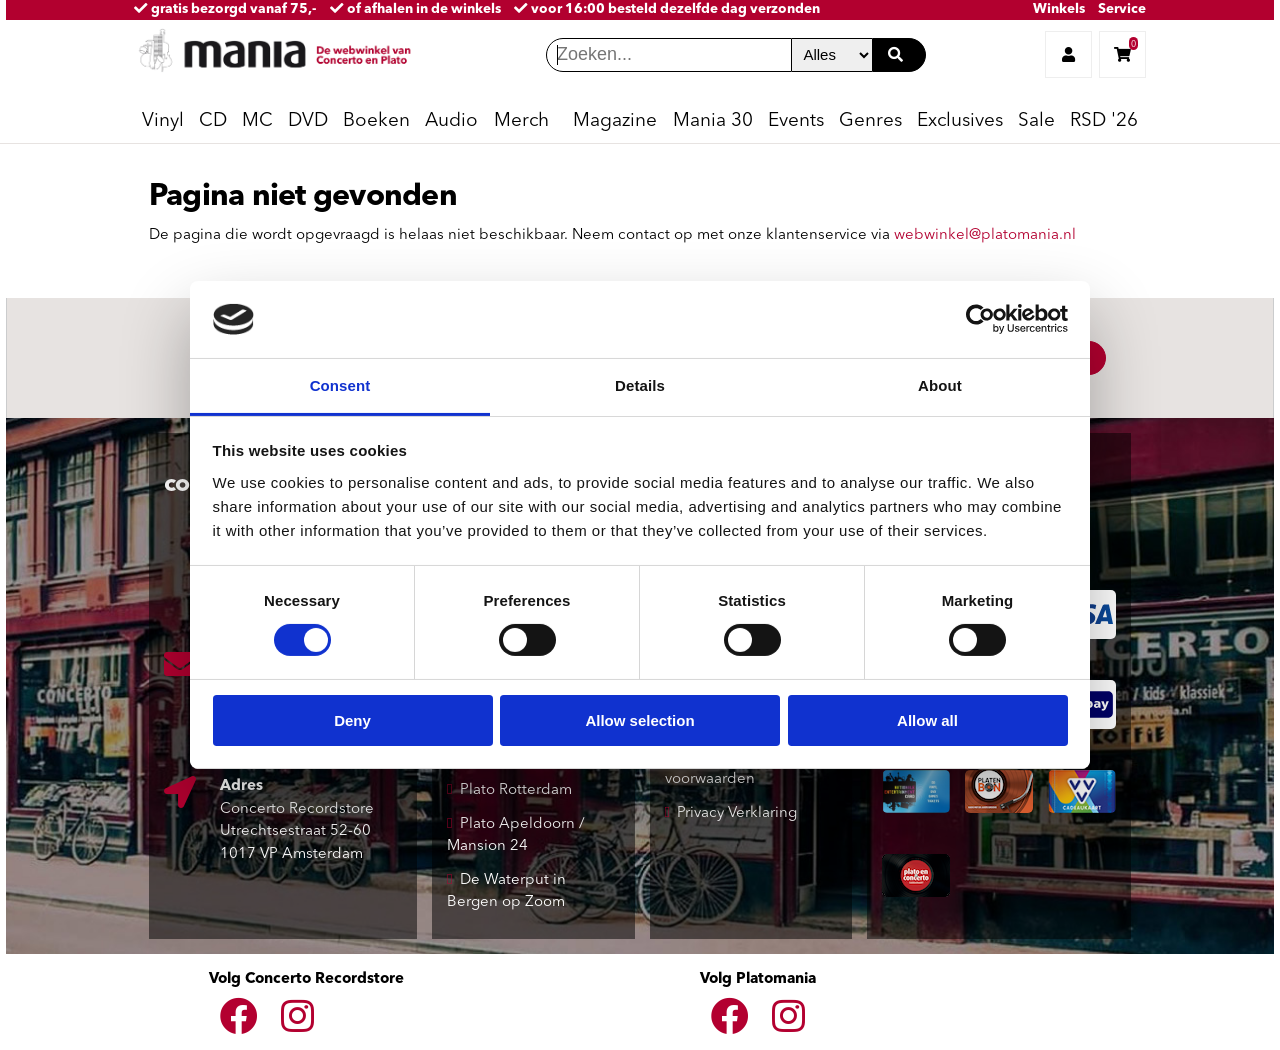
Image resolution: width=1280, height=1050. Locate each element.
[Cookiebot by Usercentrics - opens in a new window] (980, 319)
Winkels (1059, 9)
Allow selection (639, 720)
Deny (352, 720)
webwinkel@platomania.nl (985, 235)
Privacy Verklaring (737, 813)
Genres (870, 121)
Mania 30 (713, 121)
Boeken (376, 121)
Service (1122, 9)
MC (257, 121)
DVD (308, 121)
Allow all (927, 720)
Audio (451, 121)
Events (796, 121)
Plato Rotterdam (516, 790)
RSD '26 (1104, 121)
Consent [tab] (340, 385)
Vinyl (163, 121)
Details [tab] (640, 385)
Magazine (615, 121)
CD (213, 121)
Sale (1036, 121)
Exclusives (960, 121)
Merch (521, 121)
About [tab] (940, 385)
